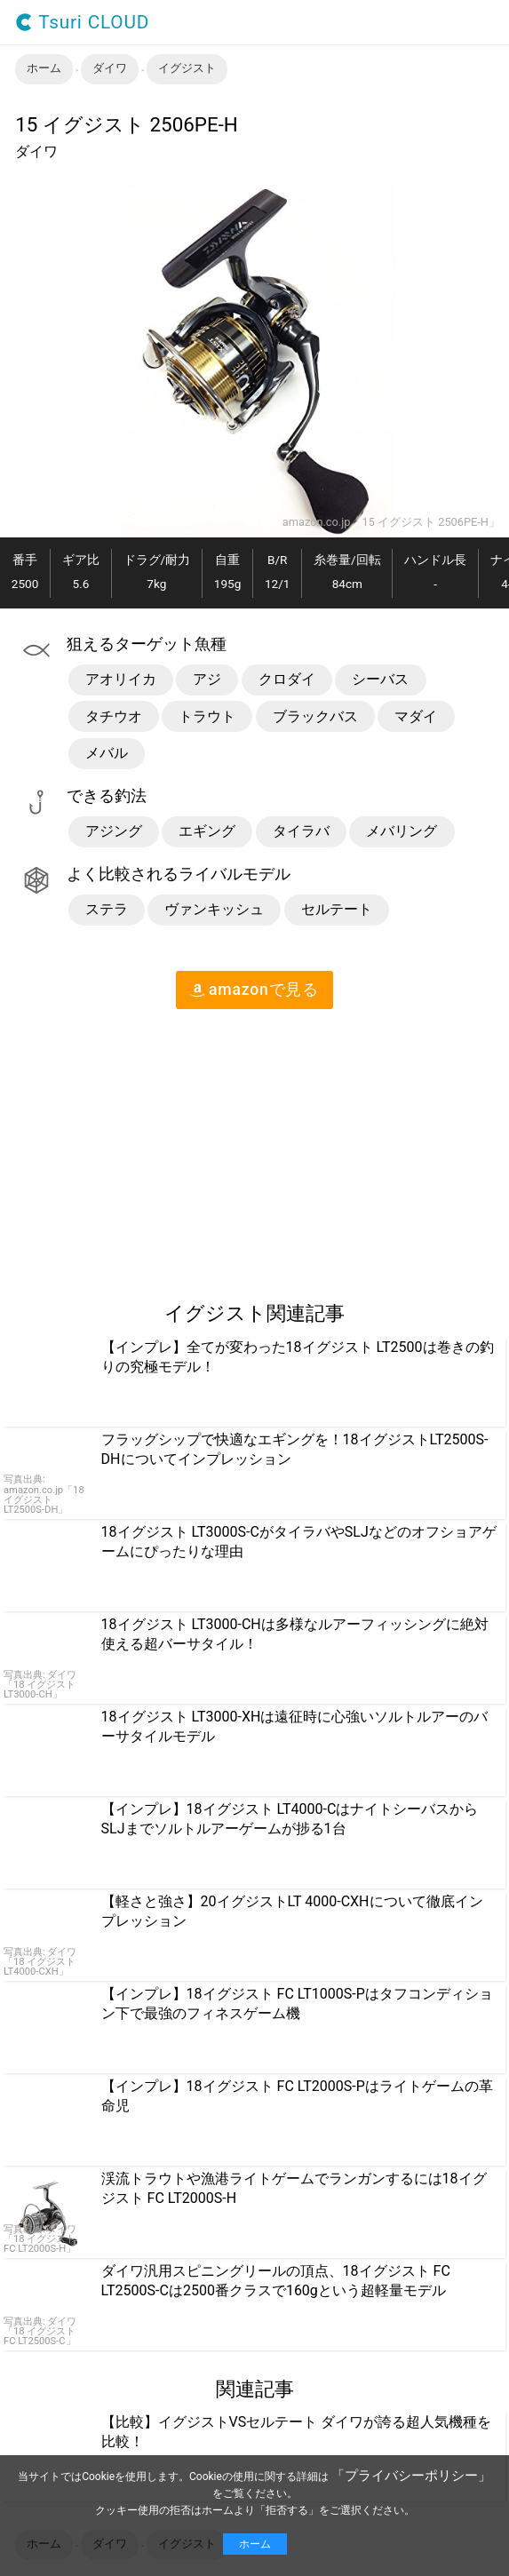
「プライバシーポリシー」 (411, 2476)
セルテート (336, 909)
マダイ (415, 716)
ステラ (106, 909)
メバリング (401, 831)
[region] (149, 1147)
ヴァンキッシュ (214, 909)
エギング (207, 831)
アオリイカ (120, 679)
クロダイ (286, 679)
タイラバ (301, 831)
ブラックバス (315, 716)
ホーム (255, 2544)
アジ (207, 679)
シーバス (380, 679)
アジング (113, 831)
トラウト (207, 716)
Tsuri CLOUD (82, 22)
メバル (106, 752)
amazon (254, 989)
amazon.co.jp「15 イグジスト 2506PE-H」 (391, 523)
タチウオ (113, 716)
